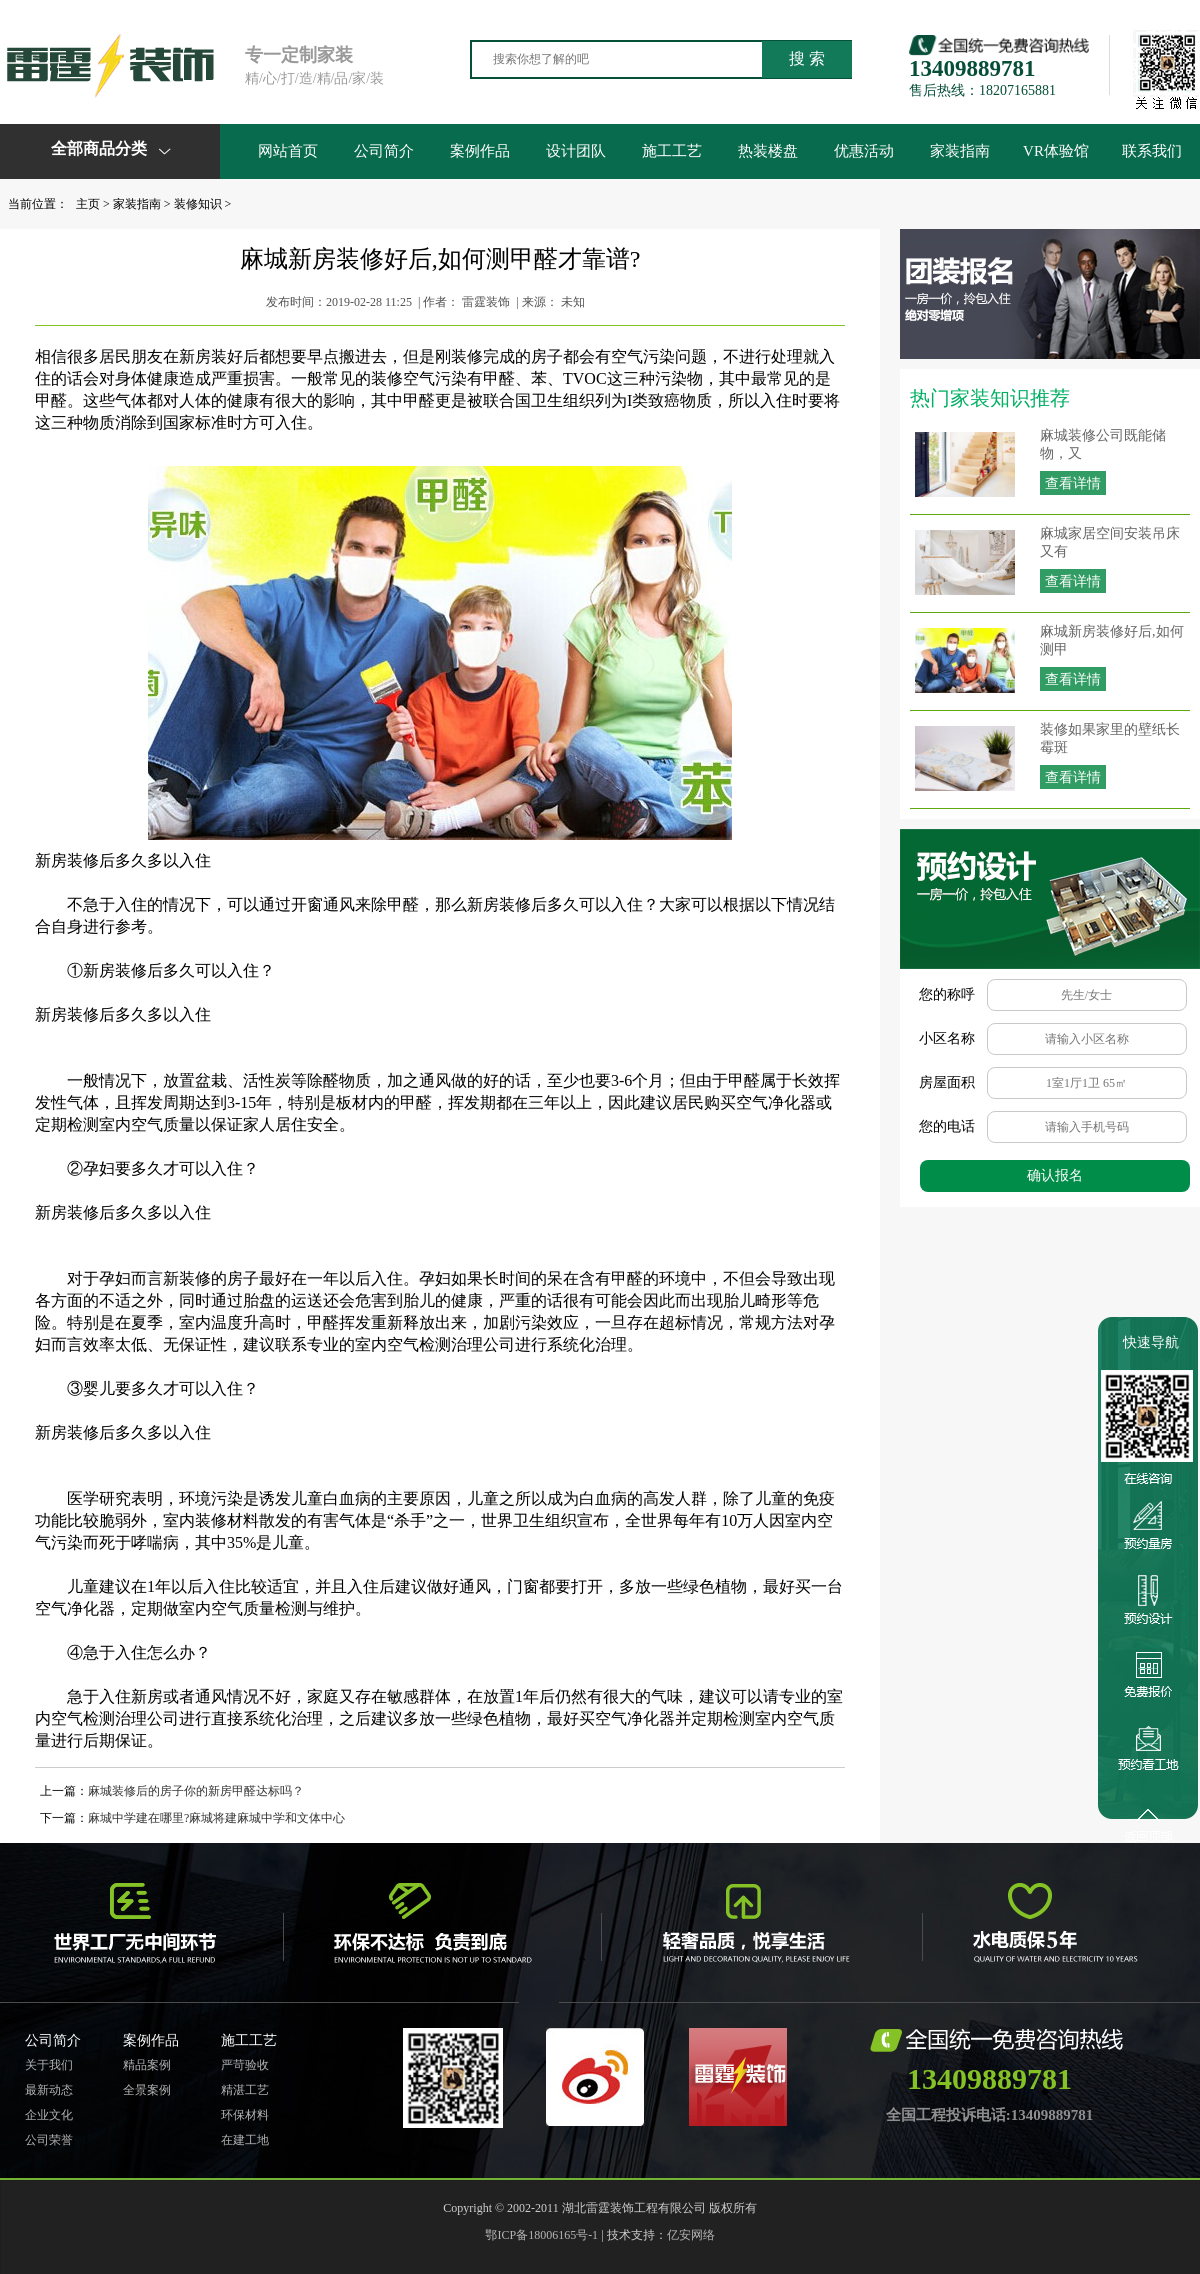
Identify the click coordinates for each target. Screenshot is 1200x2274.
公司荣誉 (49, 2140)
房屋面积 (947, 1082)
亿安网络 (691, 2235)
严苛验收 (245, 2065)
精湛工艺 (245, 2090)
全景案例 (147, 2090)
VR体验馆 (1056, 151)
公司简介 (384, 151)
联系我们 (1152, 151)
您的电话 (947, 1126)
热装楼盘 (768, 151)
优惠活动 (864, 151)
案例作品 (480, 151)
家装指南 (960, 151)
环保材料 (245, 2115)
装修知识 (198, 204)
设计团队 (576, 151)
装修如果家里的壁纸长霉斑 (1110, 738)
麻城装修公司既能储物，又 (1103, 444)
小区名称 (947, 1038)
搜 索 (807, 58)
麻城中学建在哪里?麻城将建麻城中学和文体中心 (216, 1818)
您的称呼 (947, 994)
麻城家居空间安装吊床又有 (1110, 542)
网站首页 (288, 151)
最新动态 (49, 2090)
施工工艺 (672, 151)
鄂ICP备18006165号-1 (541, 2235)
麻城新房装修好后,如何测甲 (1112, 640)
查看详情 (1073, 483)
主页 (88, 204)
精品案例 (147, 2065)
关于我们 (49, 2065)
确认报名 (1055, 1175)
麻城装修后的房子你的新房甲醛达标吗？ (196, 1791)
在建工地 (245, 2140)
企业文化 (49, 2115)
